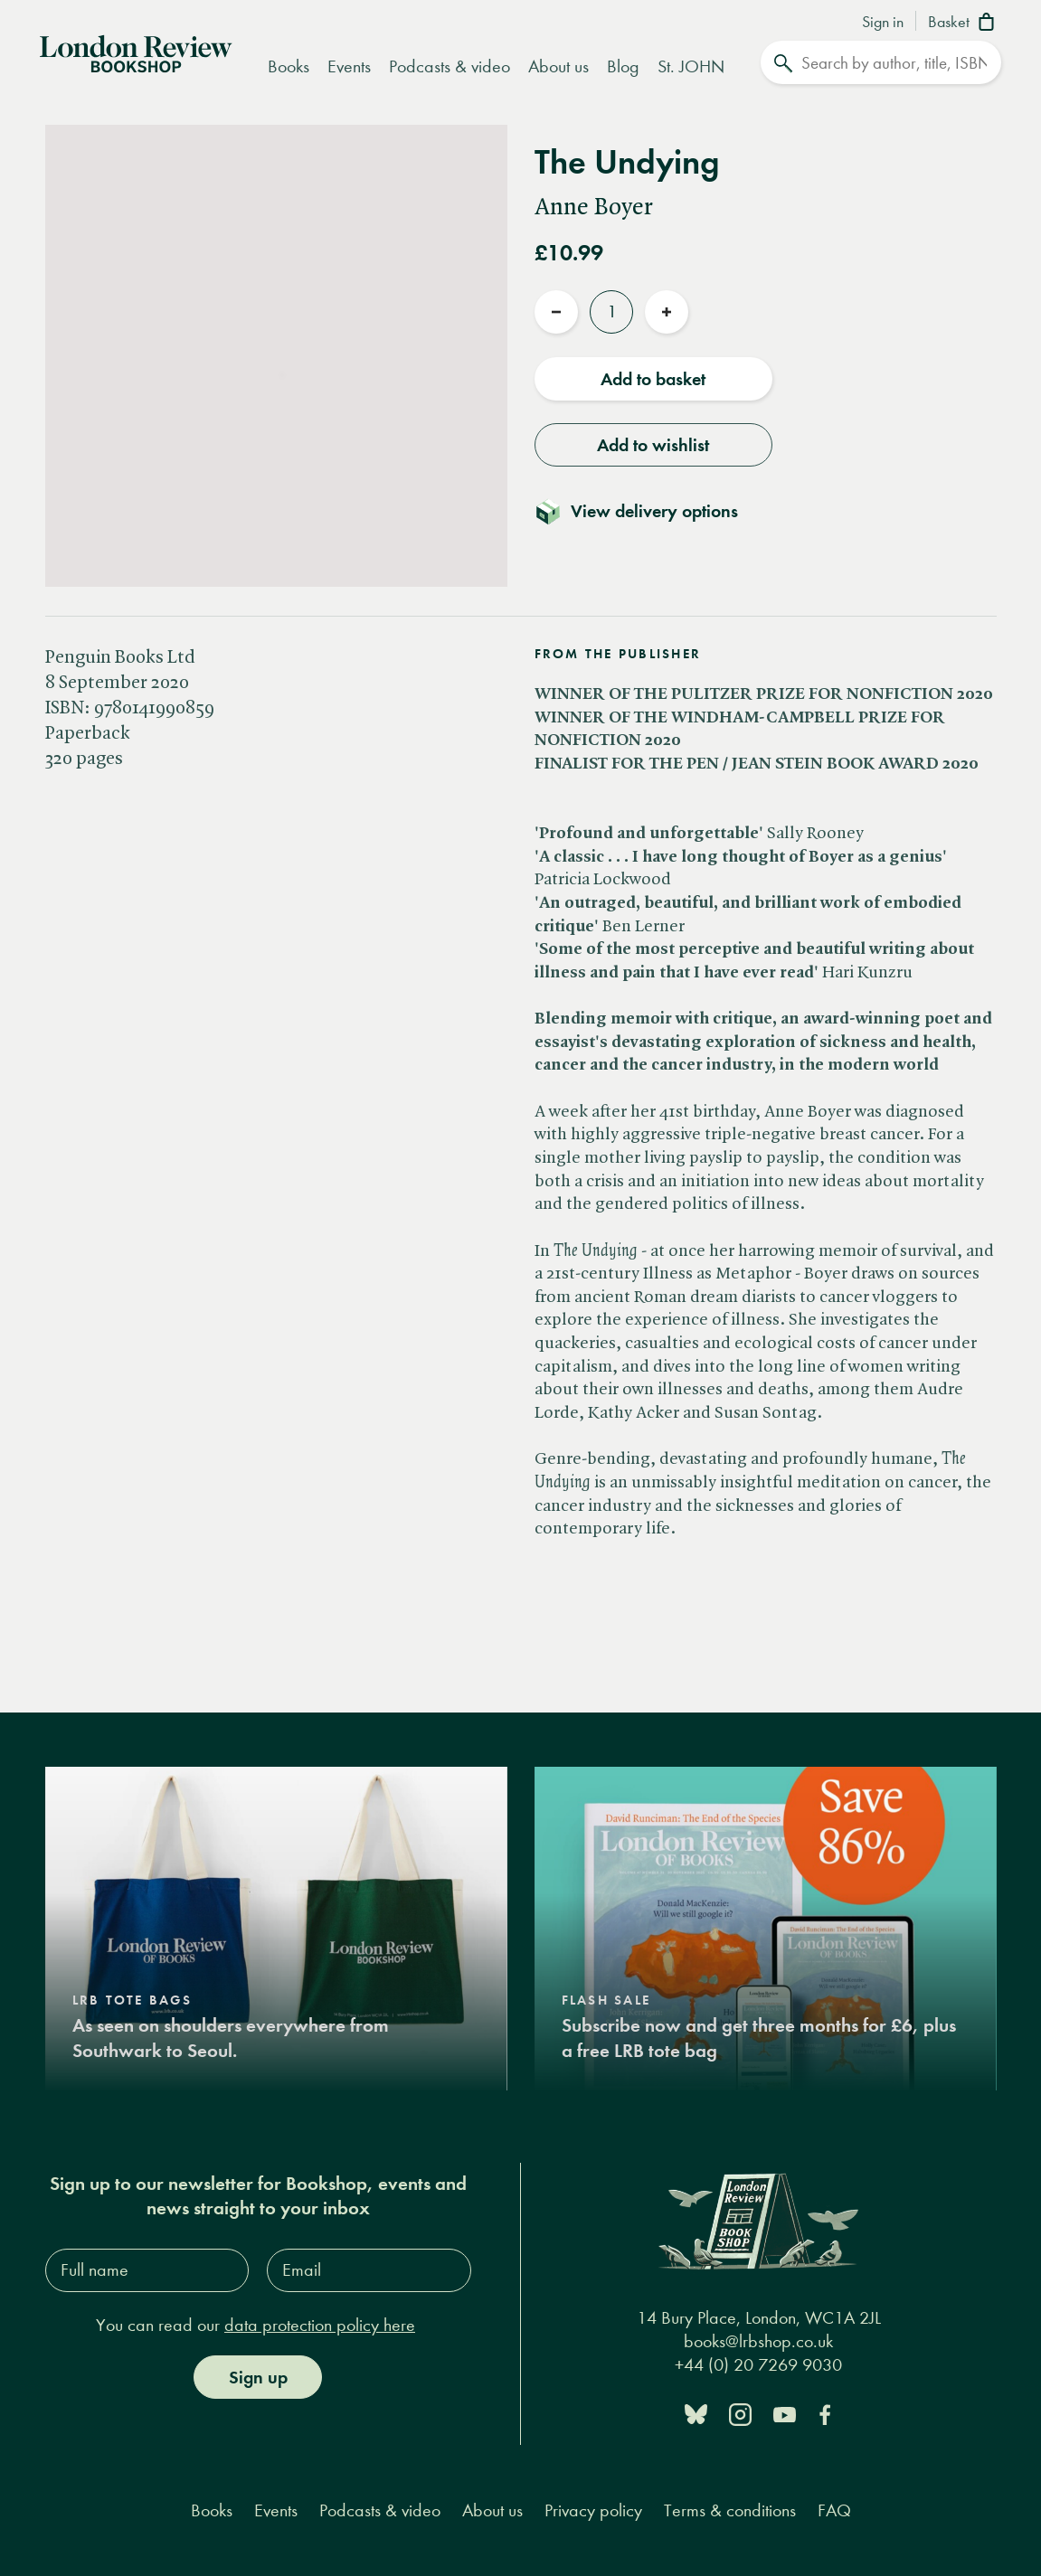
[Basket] (964, 23)
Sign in (883, 22)
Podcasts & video (449, 66)
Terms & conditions (730, 2510)
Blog (623, 66)
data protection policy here (319, 2325)
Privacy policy (593, 2510)
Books (288, 66)
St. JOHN (691, 66)
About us (558, 66)
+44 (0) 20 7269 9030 (758, 2364)
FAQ (834, 2510)
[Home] (136, 52)
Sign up (258, 2377)
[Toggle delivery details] (647, 511)
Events (349, 66)
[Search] (881, 62)
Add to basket (653, 379)
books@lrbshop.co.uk (758, 2341)
